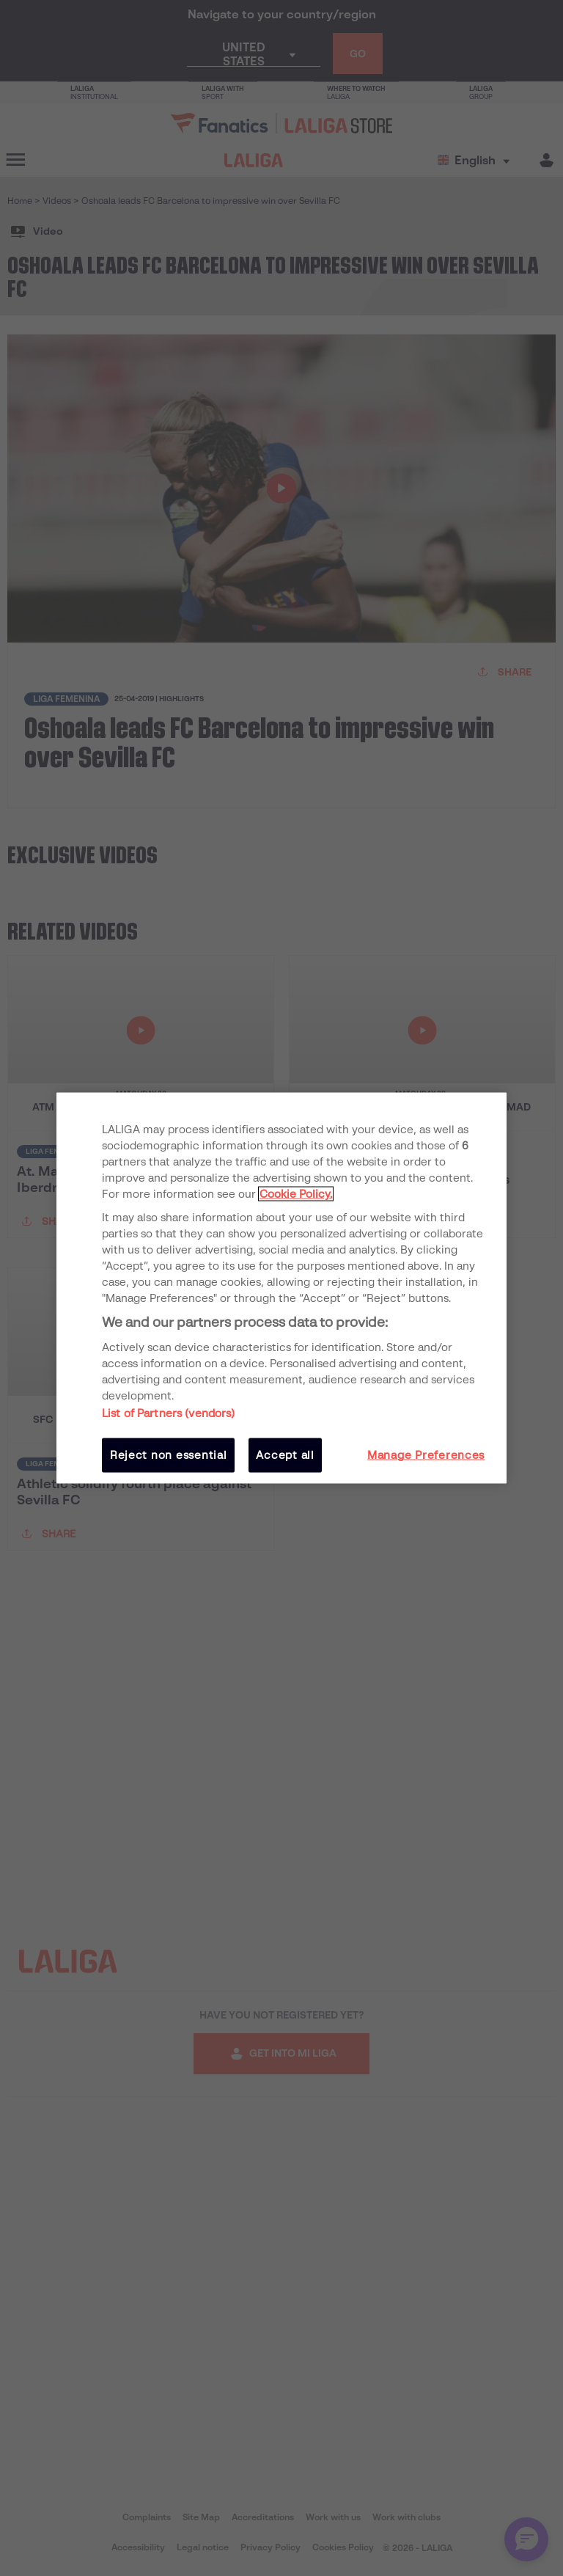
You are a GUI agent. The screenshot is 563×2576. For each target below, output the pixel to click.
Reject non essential (168, 1455)
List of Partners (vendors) (168, 1413)
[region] (281, 1288)
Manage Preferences (426, 1455)
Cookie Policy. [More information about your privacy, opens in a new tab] (296, 1193)
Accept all (285, 1455)
